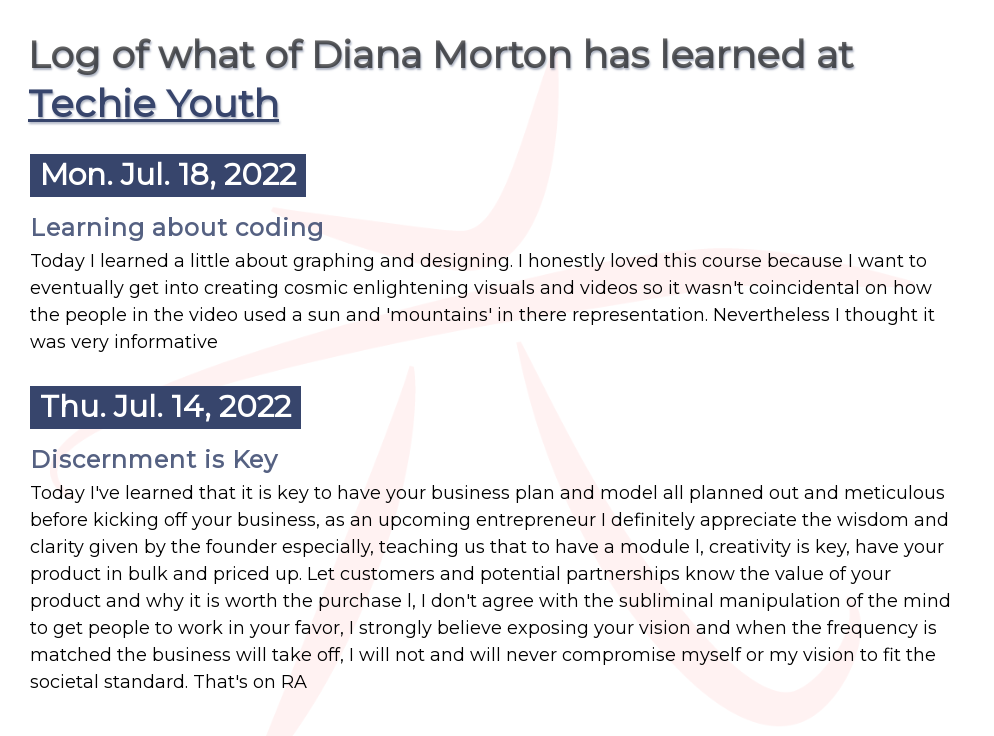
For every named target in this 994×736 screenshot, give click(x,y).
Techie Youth (153, 103)
